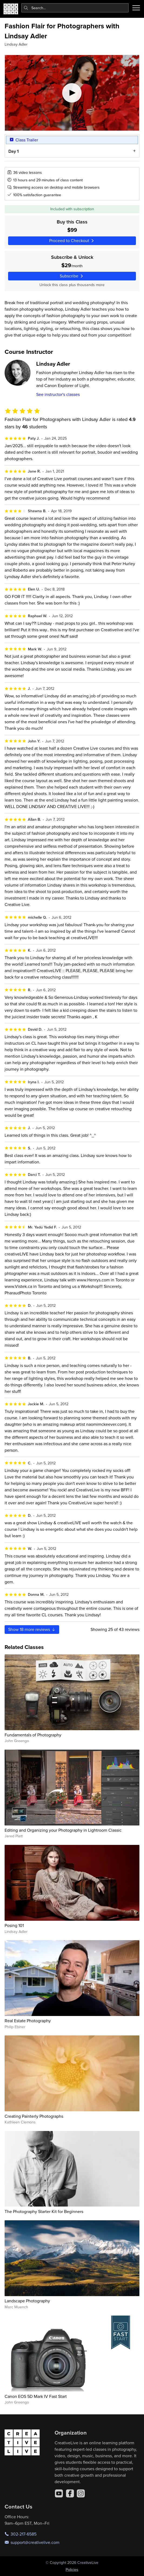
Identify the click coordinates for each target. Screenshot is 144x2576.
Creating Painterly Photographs (34, 2116)
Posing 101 (14, 1925)
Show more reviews (32, 1629)
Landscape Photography (27, 2301)
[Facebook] (70, 2493)
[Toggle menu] (136, 8)
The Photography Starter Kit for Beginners (44, 2211)
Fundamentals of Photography (33, 1735)
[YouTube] (59, 2493)
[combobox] (75, 8)
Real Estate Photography (28, 2021)
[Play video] (72, 93)
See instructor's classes (58, 394)
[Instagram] (80, 2493)
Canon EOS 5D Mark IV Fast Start (36, 2396)
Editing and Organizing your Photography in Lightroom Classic (63, 1830)
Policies (72, 2569)
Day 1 (13, 151)
